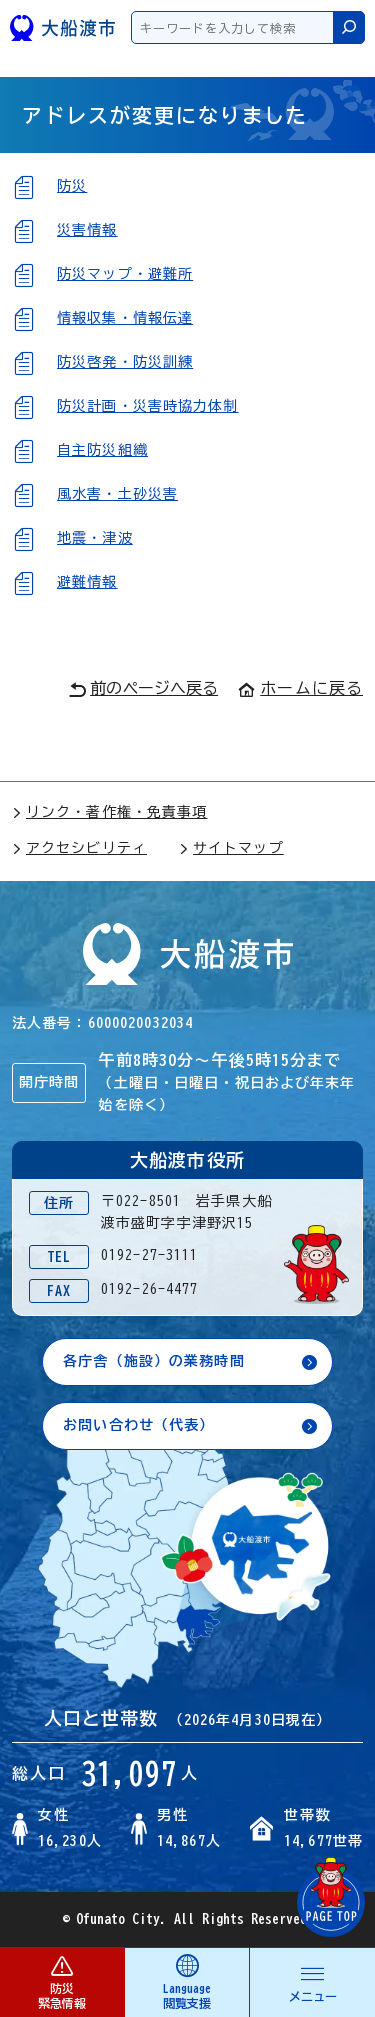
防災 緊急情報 (62, 1981)
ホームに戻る (300, 688)
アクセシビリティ (79, 848)
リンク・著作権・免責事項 (109, 812)
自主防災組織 (102, 450)
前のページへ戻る (143, 689)
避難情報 (87, 582)
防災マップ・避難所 (125, 274)
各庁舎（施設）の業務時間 (153, 1361)
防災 (72, 186)
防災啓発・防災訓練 (125, 362)
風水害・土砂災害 (117, 494)
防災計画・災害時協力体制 (147, 406)
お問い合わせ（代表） (138, 1425)
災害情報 (87, 230)
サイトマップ (231, 848)
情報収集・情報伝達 (125, 318)
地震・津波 (95, 538)
